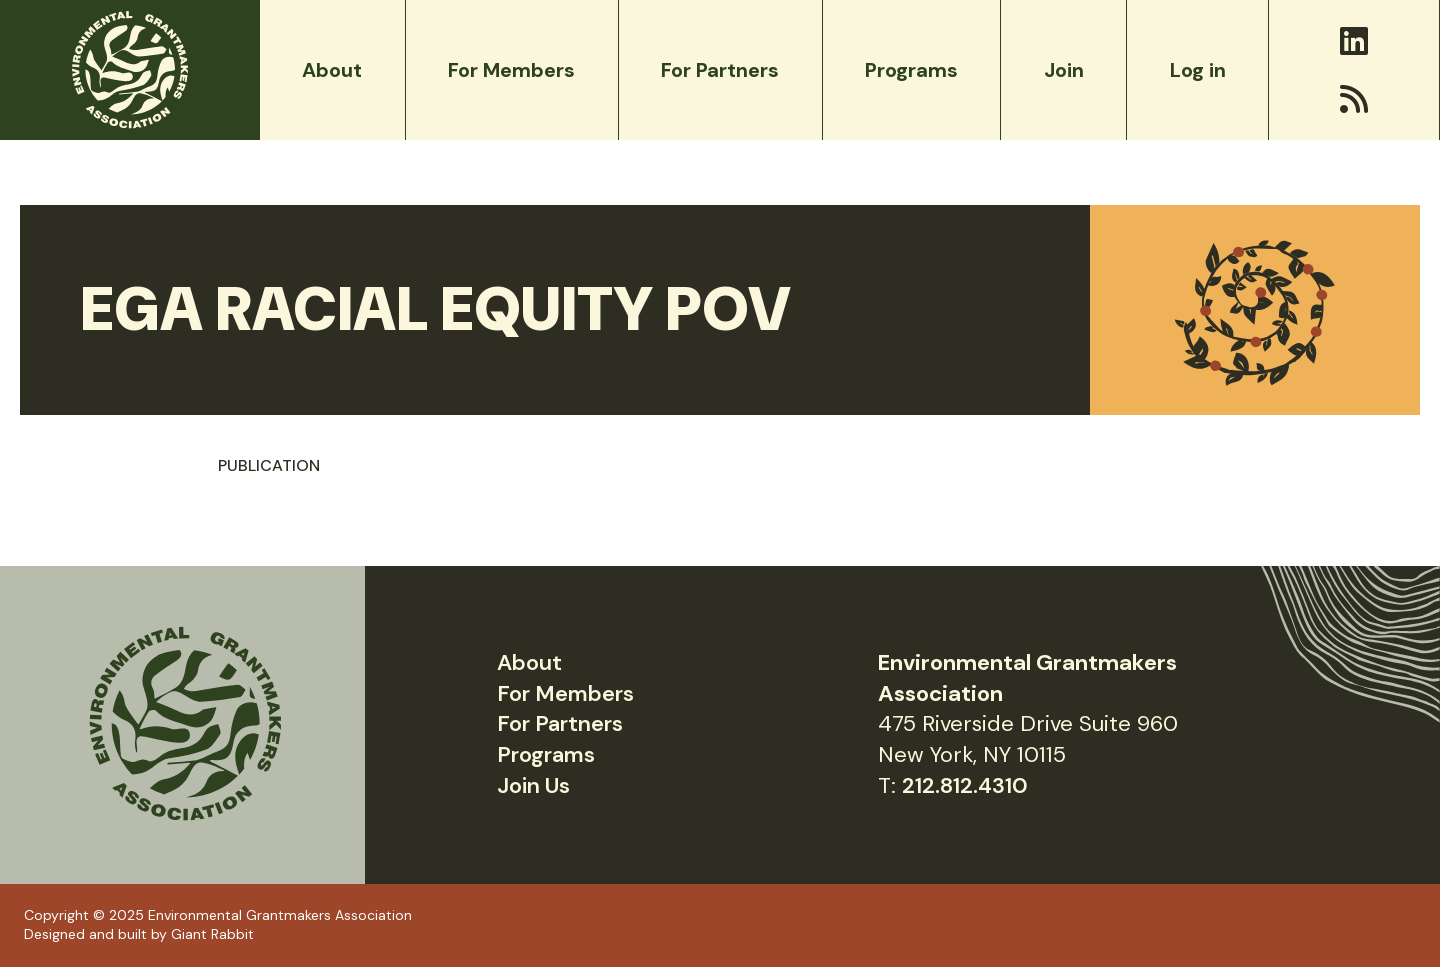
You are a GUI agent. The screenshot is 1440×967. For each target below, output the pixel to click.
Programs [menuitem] (911, 70)
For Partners (560, 723)
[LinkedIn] (1354, 41)
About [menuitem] (332, 70)
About (529, 662)
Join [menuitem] (1064, 70)
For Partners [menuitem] (720, 70)
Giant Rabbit (212, 934)
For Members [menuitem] (511, 70)
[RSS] (1354, 99)
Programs (546, 754)
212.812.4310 (965, 785)
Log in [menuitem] (1198, 70)
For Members (565, 693)
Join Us (533, 785)
